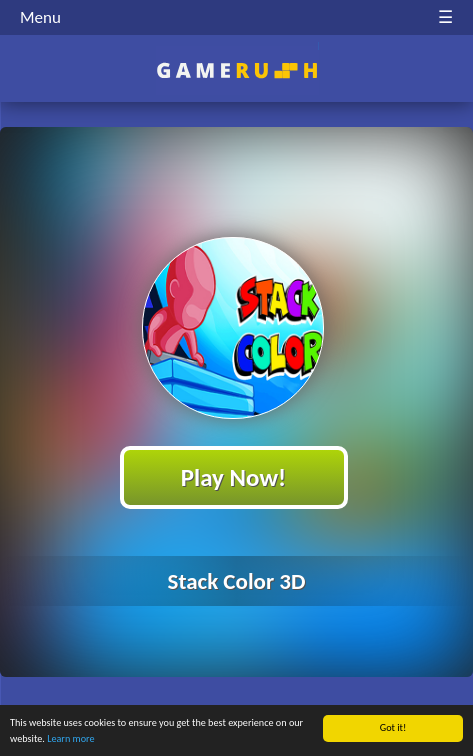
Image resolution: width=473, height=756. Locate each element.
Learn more (70, 738)
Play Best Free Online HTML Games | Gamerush (236, 70)
